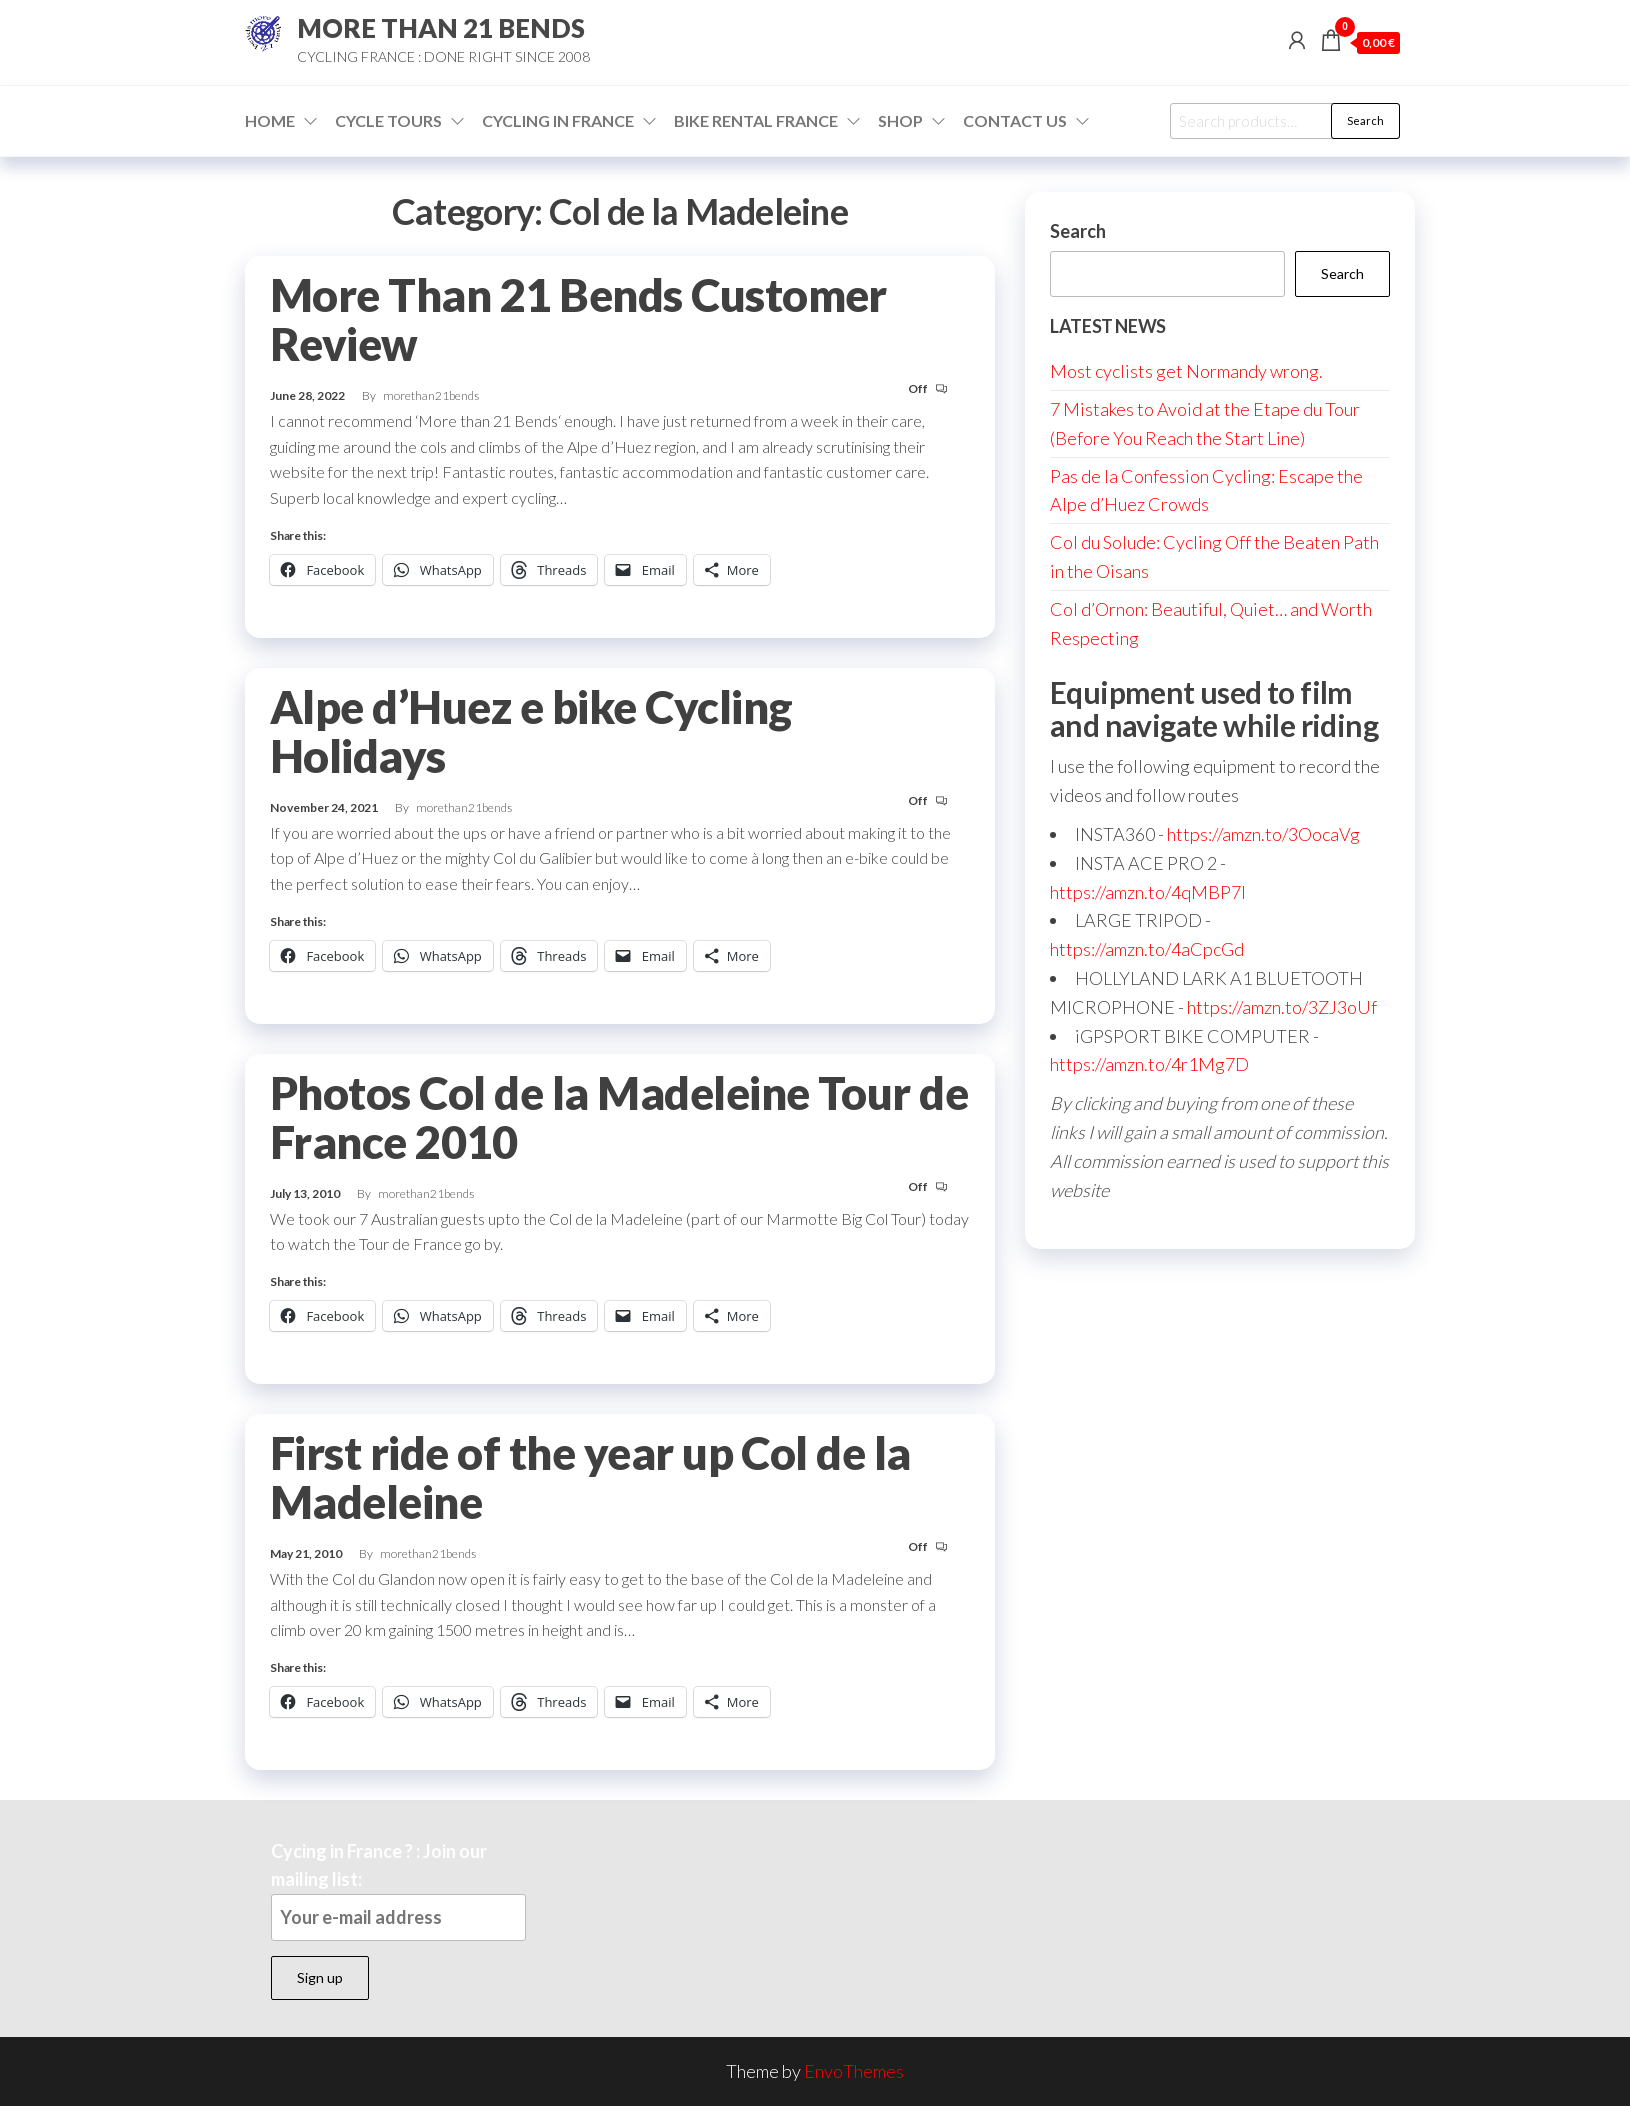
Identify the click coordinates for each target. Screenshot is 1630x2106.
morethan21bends (431, 395)
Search (1365, 120)
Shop (900, 120)
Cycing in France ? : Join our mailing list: (398, 1890)
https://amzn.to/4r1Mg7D (1149, 1064)
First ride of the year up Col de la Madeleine (590, 1477)
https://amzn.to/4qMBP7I (1148, 892)
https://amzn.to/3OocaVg (1263, 834)
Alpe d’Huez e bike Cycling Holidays (531, 731)
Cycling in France (558, 120)
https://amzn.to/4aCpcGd (1147, 949)
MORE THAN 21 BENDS (441, 28)
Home (270, 120)
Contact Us (1015, 120)
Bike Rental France (756, 120)
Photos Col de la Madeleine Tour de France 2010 (619, 1117)
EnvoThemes (854, 2071)
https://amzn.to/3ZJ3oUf (1282, 1007)
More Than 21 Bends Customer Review (578, 319)
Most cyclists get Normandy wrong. (1186, 371)
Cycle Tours (388, 120)
